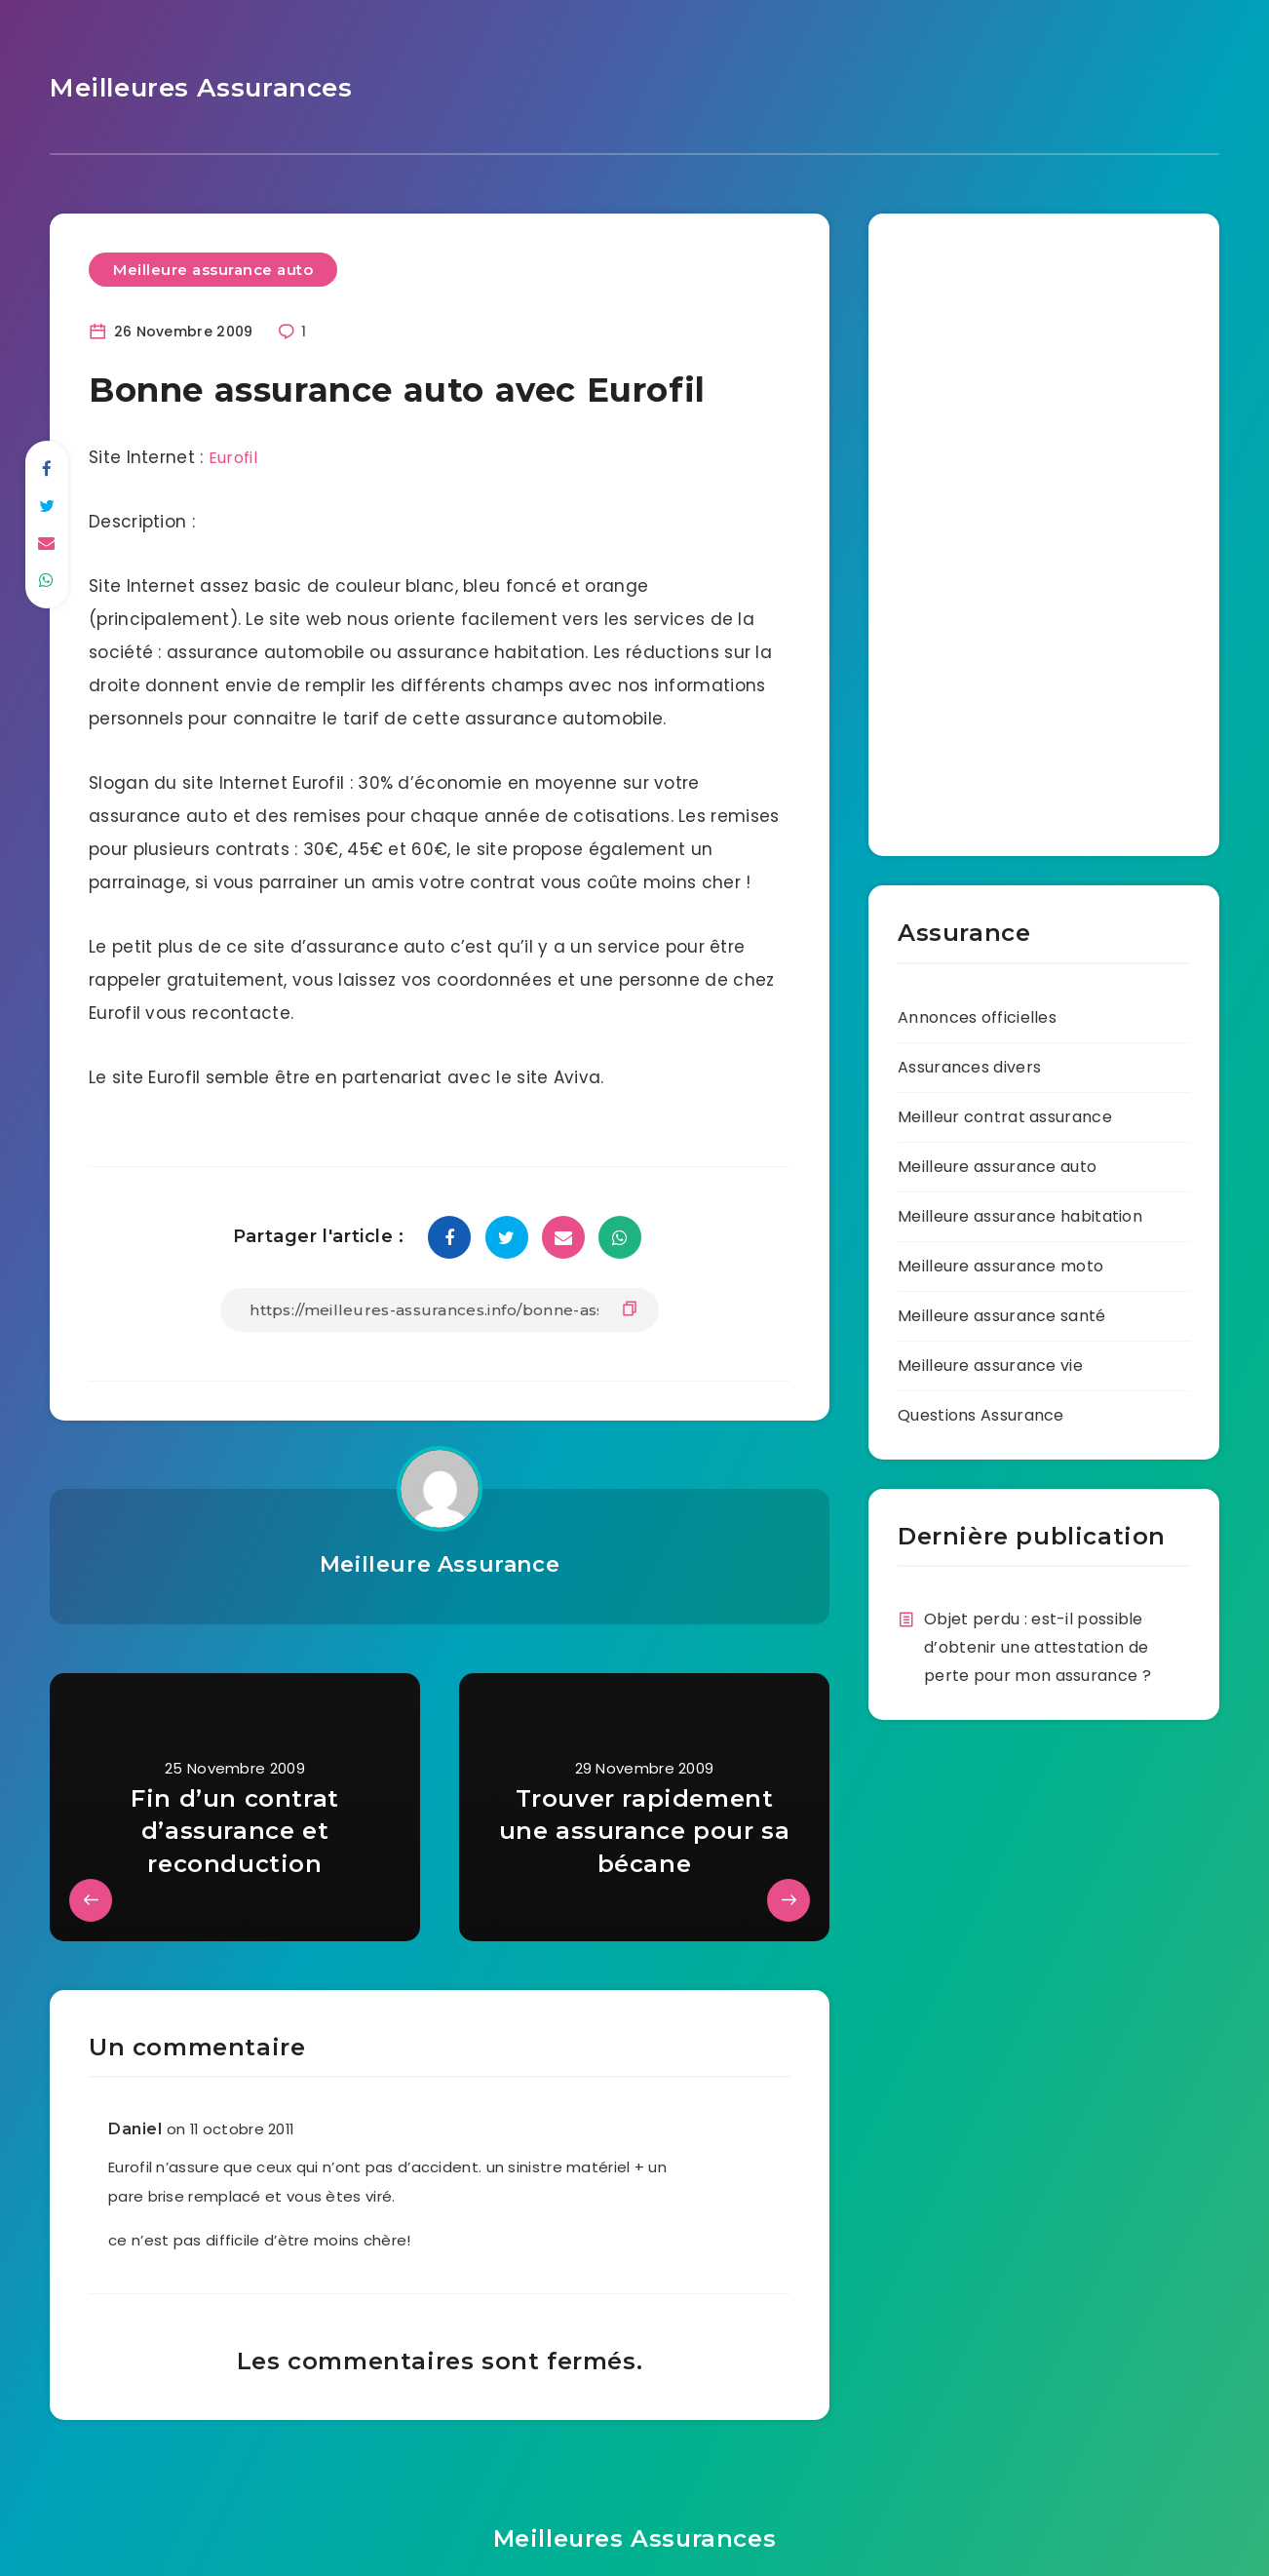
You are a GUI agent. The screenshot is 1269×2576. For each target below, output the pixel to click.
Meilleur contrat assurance (1005, 1113)
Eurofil (234, 454)
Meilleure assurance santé (1002, 1312)
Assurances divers (969, 1063)
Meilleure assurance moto (1000, 1262)
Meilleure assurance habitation (1020, 1212)
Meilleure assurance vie (990, 1361)
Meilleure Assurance (439, 1560)
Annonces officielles (977, 1013)
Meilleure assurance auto (213, 265)
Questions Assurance (981, 1411)
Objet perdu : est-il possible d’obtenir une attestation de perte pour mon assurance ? (1037, 1643)
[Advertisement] (956, 522)
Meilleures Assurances (192, 86)
